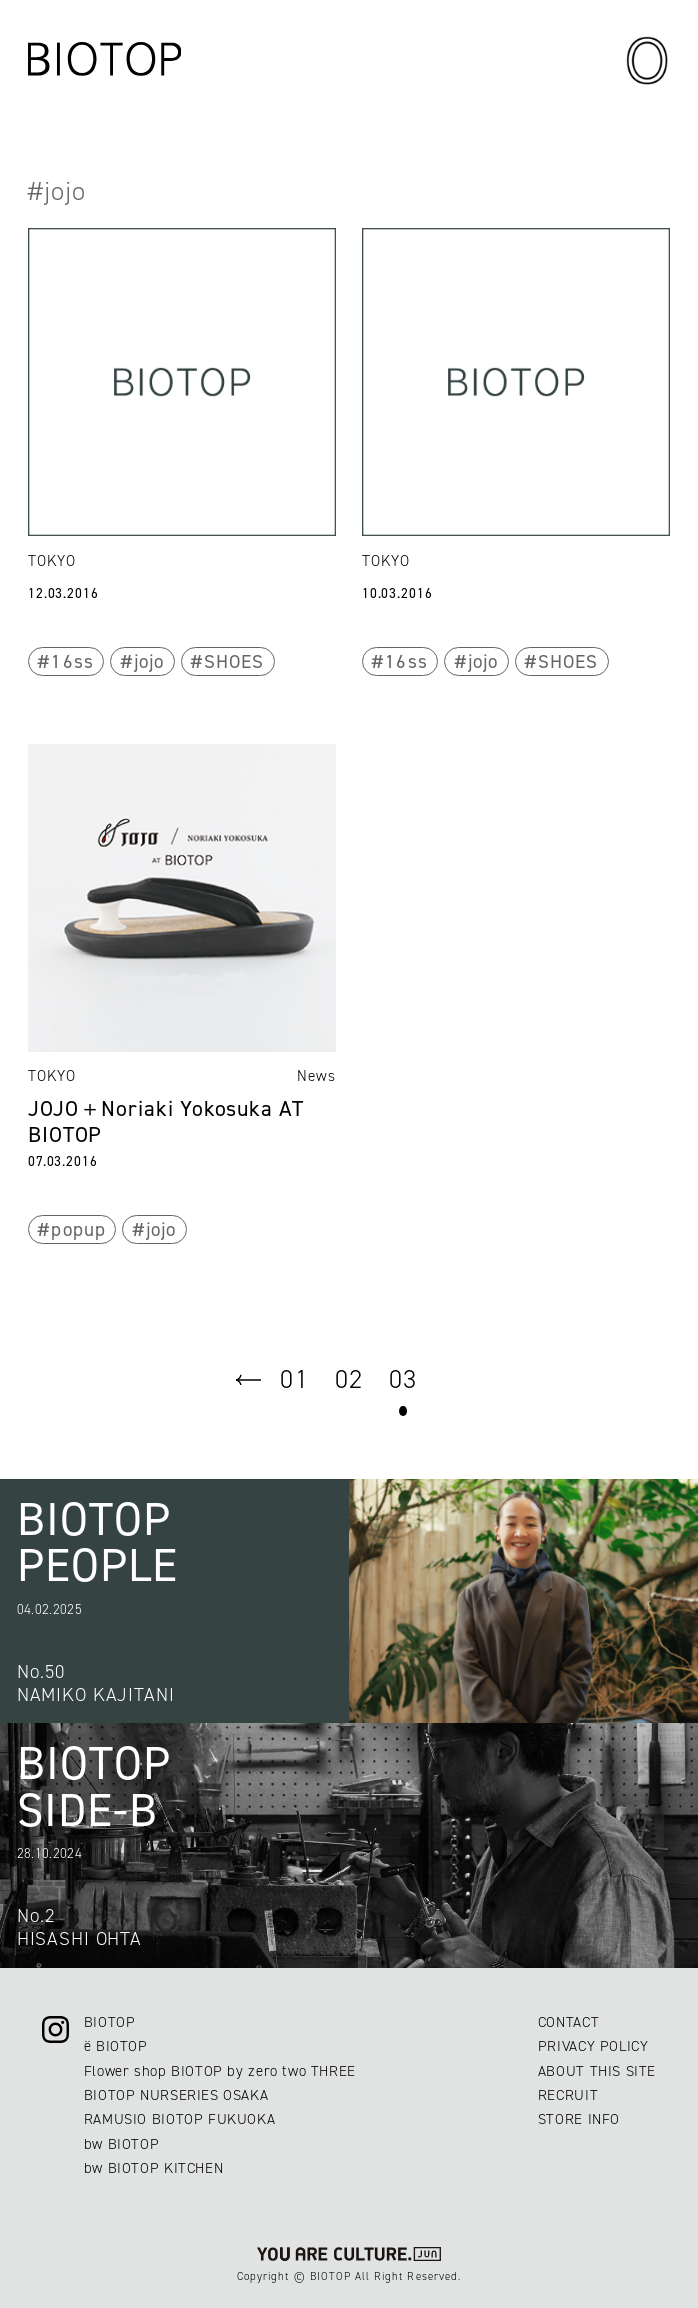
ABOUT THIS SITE (597, 2071)
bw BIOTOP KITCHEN (153, 2168)
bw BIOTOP (122, 2144)
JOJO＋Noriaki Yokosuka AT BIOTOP (166, 1121)
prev (248, 1379)
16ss (72, 661)
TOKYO (52, 561)
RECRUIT (568, 2095)
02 (349, 1379)
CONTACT (568, 2022)
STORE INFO (579, 2119)
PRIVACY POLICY (593, 2046)
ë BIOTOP (116, 2046)
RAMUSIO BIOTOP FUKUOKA (180, 2119)
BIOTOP (110, 2022)
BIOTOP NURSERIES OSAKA (176, 2095)
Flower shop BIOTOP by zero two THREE (220, 2071)
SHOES (234, 661)
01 (294, 1379)
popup (78, 1229)
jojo (149, 661)
